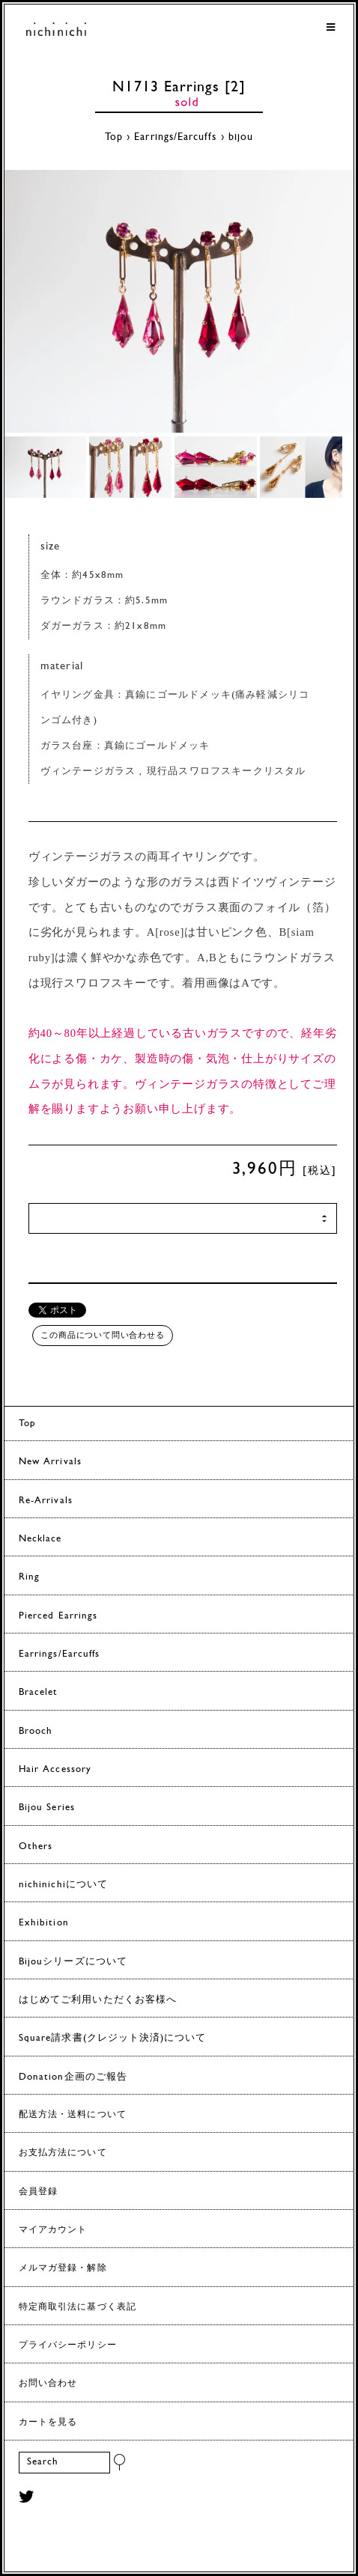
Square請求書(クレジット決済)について (112, 2038)
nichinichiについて (63, 1885)
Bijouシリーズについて (73, 1962)
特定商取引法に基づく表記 (77, 2307)
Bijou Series (47, 1807)
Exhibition (44, 1923)
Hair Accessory (55, 1769)
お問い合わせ (48, 2383)
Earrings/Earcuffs (175, 137)
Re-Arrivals (46, 1500)
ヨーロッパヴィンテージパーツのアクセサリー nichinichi (56, 31)
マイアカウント (53, 2230)
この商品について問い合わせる (102, 1335)
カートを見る (48, 2422)
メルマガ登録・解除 (63, 2268)
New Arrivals (50, 1462)
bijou (240, 137)
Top (114, 137)
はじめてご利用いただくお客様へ (98, 2000)
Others (35, 1846)
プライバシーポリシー (68, 2345)
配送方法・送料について (73, 2114)
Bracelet (38, 1692)
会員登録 (38, 2191)
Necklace (40, 1539)
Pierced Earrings (58, 1616)
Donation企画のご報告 (73, 2077)
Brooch (35, 1731)
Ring (29, 1577)
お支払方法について (63, 2153)
